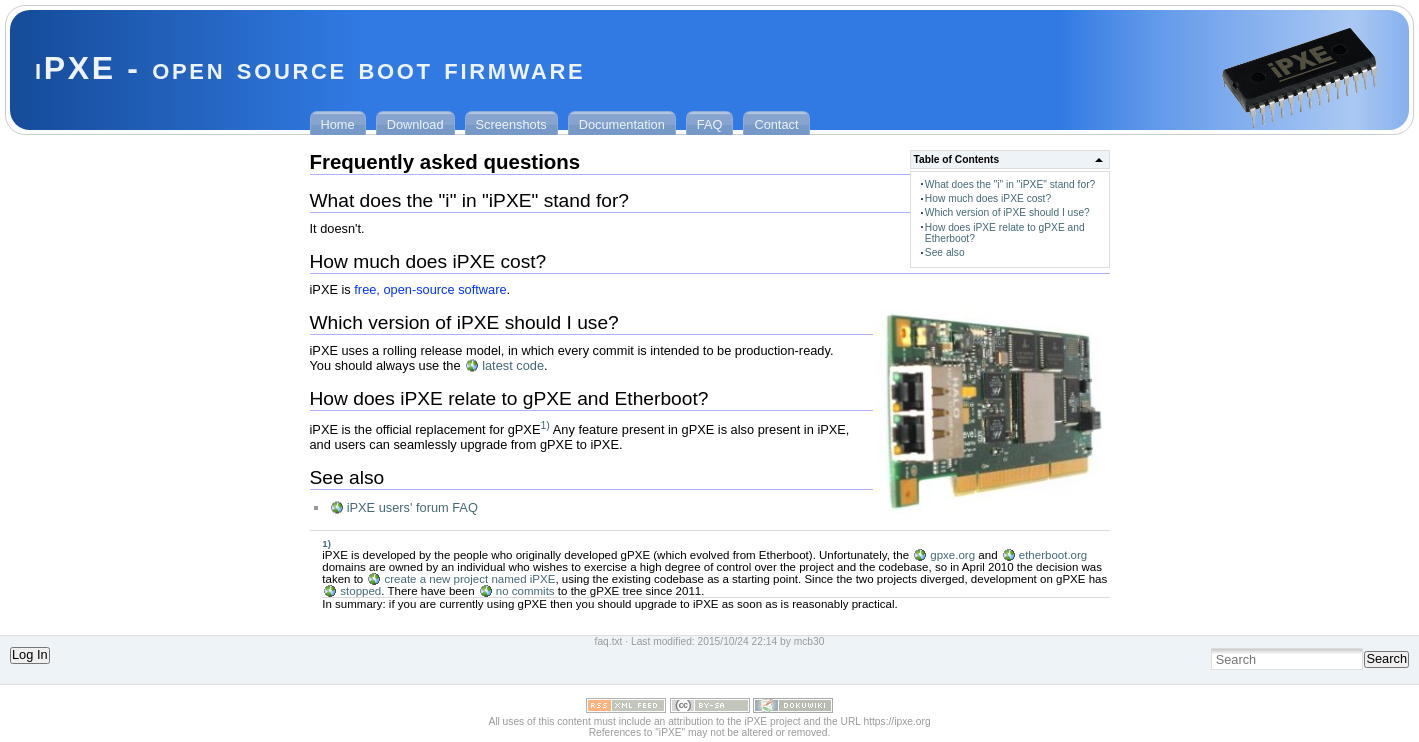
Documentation (622, 124)
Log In (30, 654)
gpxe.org (952, 555)
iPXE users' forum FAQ (412, 507)
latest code (513, 365)
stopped (360, 591)
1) (544, 425)
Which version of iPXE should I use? (1007, 212)
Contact (776, 124)
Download (415, 124)
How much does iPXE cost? (988, 198)
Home (338, 124)
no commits (525, 591)
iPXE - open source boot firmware (310, 68)
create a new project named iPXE (469, 579)
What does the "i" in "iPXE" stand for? (1010, 184)
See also (945, 252)
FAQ (710, 124)
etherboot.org (1053, 555)
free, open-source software (430, 289)
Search (1386, 658)
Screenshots (511, 124)
